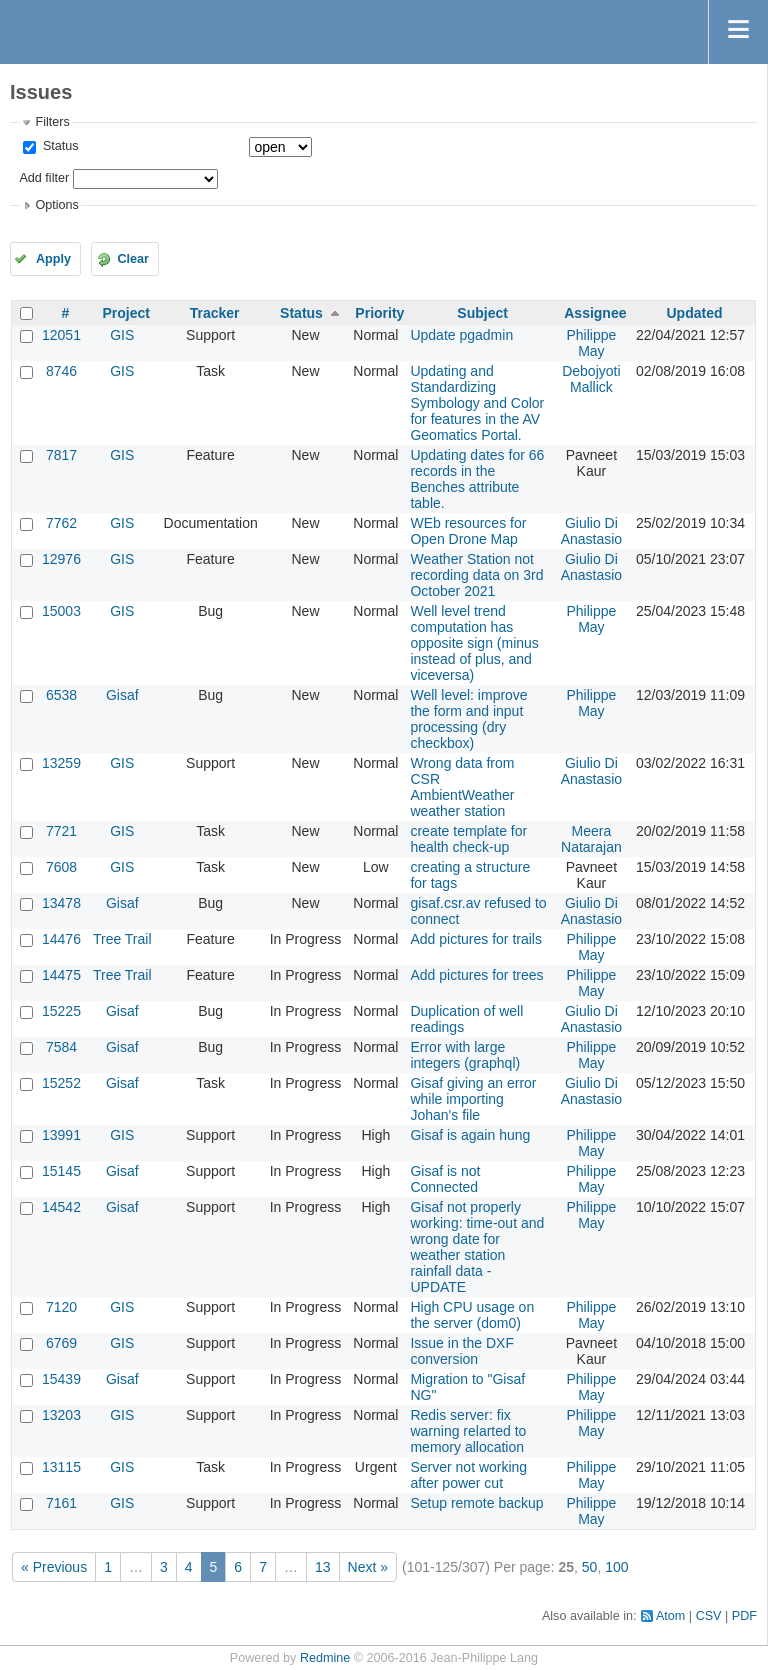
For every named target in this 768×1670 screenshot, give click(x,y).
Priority (379, 313)
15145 (61, 1171)
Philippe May (591, 343)
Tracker (215, 313)
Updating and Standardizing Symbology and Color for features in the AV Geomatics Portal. (477, 403)
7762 (61, 523)
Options (56, 205)
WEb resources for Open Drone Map (468, 531)
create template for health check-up (468, 839)
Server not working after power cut (468, 1475)
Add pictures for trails (476, 939)
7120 (61, 1307)
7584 (61, 1047)
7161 (61, 1503)
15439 (61, 1379)
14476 (61, 939)
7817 (61, 455)
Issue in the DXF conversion (462, 1351)
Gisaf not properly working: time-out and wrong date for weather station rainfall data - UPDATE (477, 1247)
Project (126, 313)
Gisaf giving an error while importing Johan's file (473, 1099)
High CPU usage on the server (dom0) (472, 1315)
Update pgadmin (461, 335)
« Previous (54, 1567)
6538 (61, 695)
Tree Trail (122, 939)
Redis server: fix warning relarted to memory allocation (468, 1431)
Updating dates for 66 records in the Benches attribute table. (477, 479)
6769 (61, 1343)
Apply (53, 259)
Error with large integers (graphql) (465, 1055)
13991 (61, 1135)
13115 (61, 1467)
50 (590, 1567)
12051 (61, 335)
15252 (61, 1083)
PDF (744, 1616)
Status (58, 146)
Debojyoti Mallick (591, 379)
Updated (694, 313)
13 (323, 1567)
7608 (61, 867)
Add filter (44, 178)
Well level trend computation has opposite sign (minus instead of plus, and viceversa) (474, 643)
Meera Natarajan (591, 839)
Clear (133, 259)
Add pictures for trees (476, 975)
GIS (122, 335)
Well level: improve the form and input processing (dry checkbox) (468, 719)
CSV (709, 1616)
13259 (61, 763)
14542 (61, 1207)
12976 (61, 559)
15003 (61, 611)
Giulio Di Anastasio (591, 531)
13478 (61, 903)
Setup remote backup (476, 1503)
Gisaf (122, 695)
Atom (670, 1616)
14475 (61, 975)
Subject (482, 313)
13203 (61, 1415)
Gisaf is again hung (470, 1135)
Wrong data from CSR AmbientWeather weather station (462, 787)
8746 (61, 371)
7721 (61, 831)
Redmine (325, 1658)
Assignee (595, 313)
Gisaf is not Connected (445, 1179)
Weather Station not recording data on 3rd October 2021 (476, 575)
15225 (61, 1011)
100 (616, 1567)
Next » (368, 1567)
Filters (52, 122)
